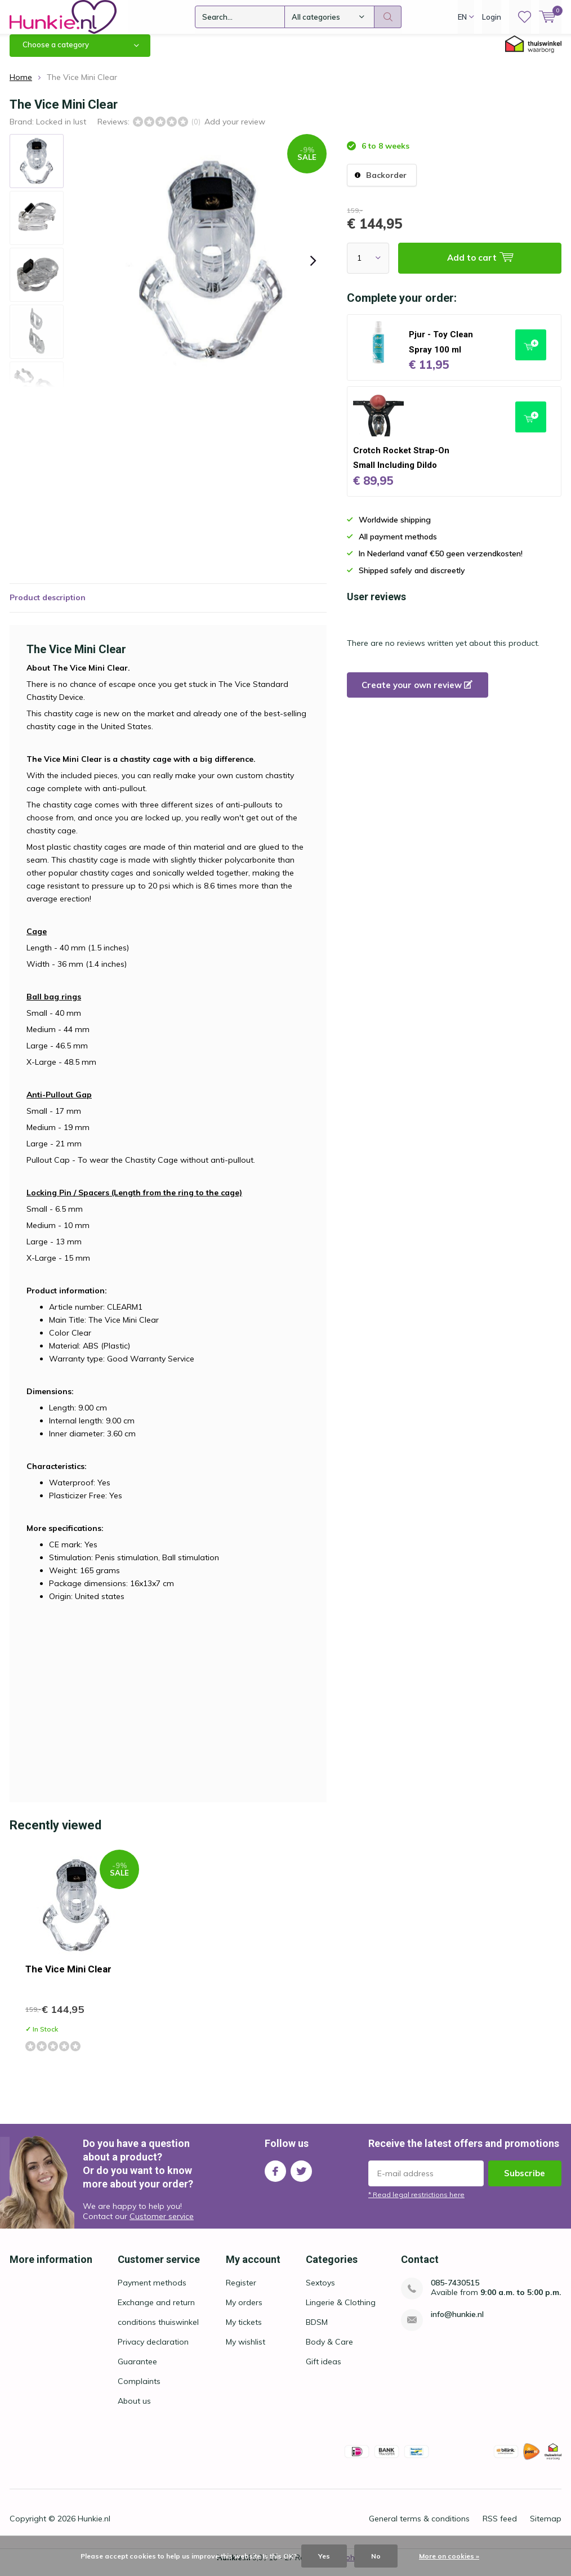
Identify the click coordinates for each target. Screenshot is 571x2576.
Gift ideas (323, 2370)
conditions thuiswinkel (158, 2330)
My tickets (244, 2330)
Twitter (301, 2177)
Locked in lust (61, 129)
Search (388, 17)
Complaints (139, 2390)
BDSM (317, 2330)
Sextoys (320, 2291)
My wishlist (245, 2350)
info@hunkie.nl (457, 2323)
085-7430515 (455, 2291)
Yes (324, 2556)
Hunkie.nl (94, 2527)
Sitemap (545, 2527)
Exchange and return (156, 2311)
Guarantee (137, 2370)
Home (21, 86)
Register (241, 2291)
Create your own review (417, 693)
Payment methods (152, 2291)
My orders (244, 2311)
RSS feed (500, 2527)
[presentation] (313, 269)
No (376, 2556)
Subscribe (524, 2181)
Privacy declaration (153, 2350)
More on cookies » (449, 2556)
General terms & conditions (419, 2527)
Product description (48, 606)
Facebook (275, 2177)
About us (134, 2409)
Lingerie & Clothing (341, 2311)
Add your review (234, 129)
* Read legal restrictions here (416, 2203)
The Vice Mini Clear (68, 1977)
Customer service (162, 2225)
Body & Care (329, 2350)
